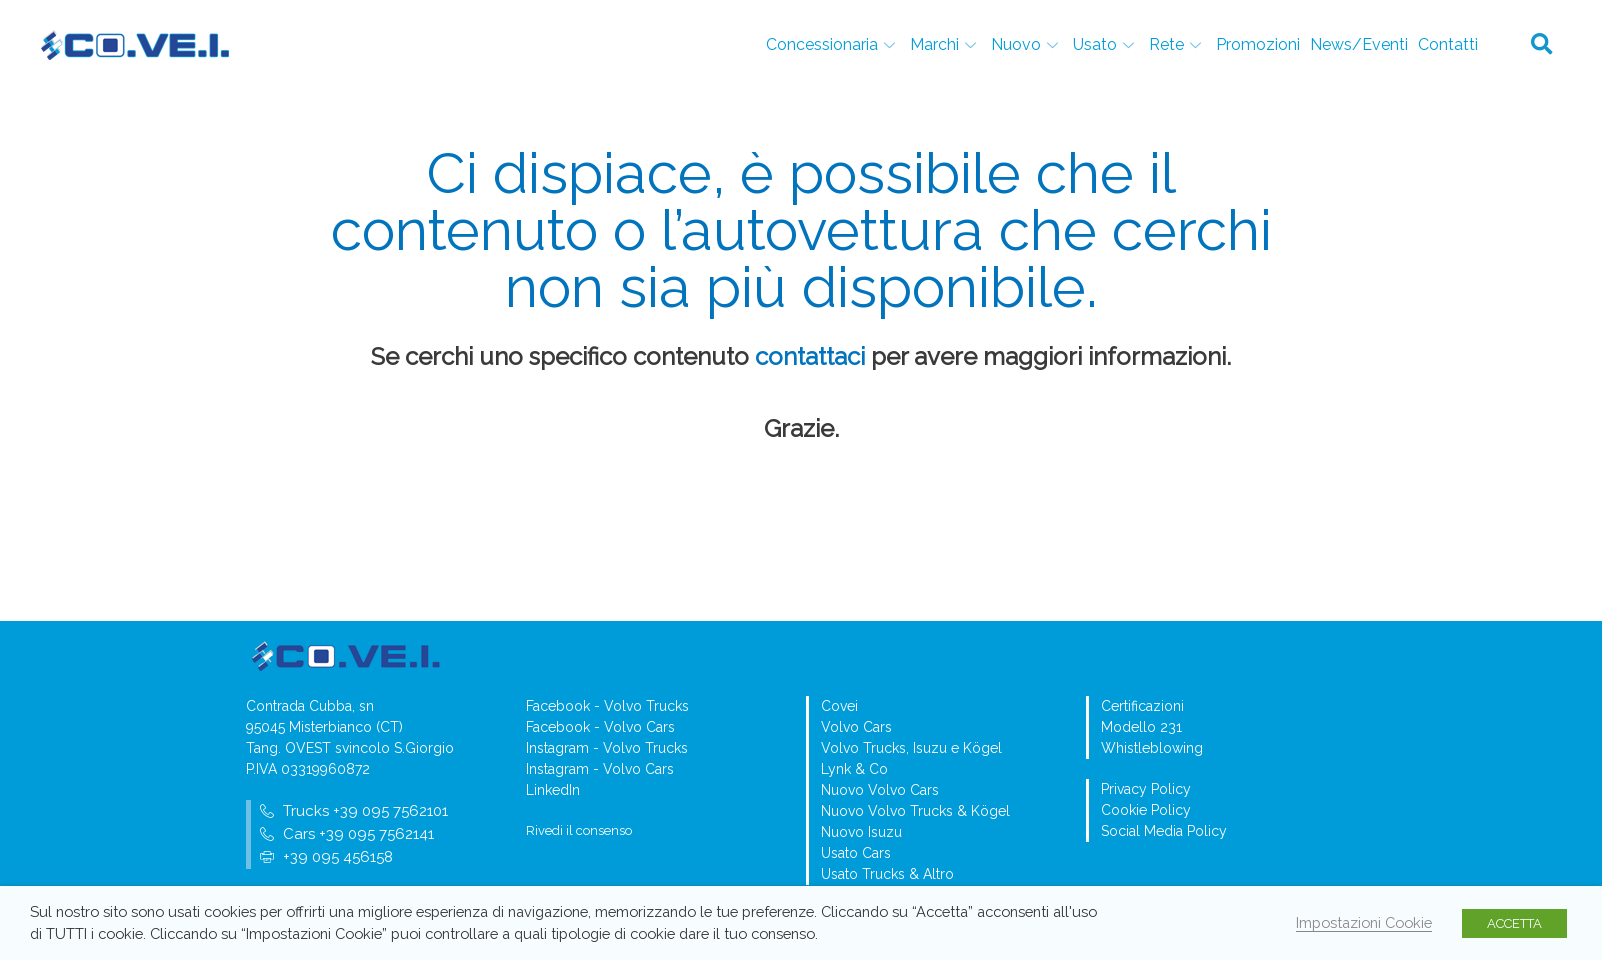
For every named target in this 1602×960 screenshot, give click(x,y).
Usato (1106, 44)
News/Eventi (1359, 44)
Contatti (1448, 44)
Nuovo (1027, 44)
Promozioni (1258, 44)
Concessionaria (833, 44)
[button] (1542, 45)
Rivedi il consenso (579, 830)
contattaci (810, 356)
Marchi (945, 44)
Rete (1177, 44)
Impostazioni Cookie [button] (1364, 922)
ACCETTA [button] (1514, 923)
